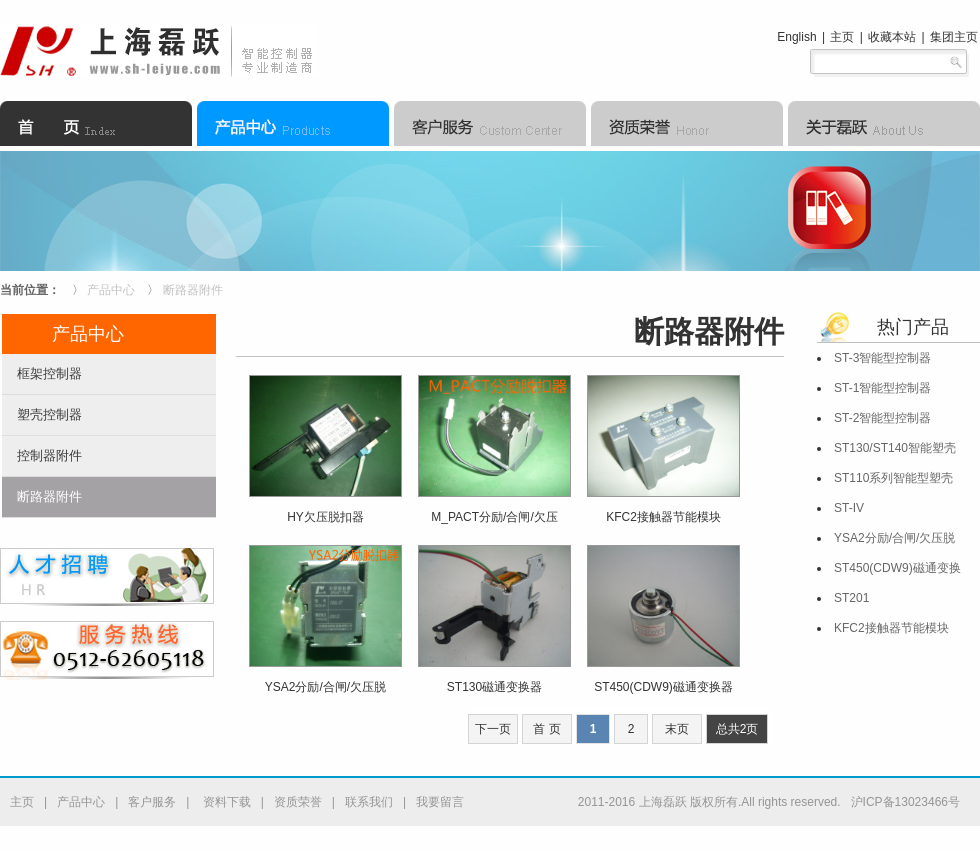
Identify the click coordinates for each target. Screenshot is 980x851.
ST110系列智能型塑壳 (893, 478)
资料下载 (224, 802)
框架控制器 (49, 373)
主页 (842, 37)
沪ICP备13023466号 (905, 802)
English (796, 37)
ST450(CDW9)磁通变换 (897, 568)
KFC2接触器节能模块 (891, 628)
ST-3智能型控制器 (882, 358)
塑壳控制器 (49, 414)
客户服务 (152, 802)
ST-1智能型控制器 (882, 388)
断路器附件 (193, 290)
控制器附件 (49, 455)
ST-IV (849, 508)
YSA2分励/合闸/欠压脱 (894, 538)
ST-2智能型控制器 (882, 418)
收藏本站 (892, 37)
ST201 (851, 598)
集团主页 (954, 37)
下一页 (493, 729)
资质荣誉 (298, 802)
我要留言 (440, 802)
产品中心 (111, 290)
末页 (677, 729)
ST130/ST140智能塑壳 (895, 448)
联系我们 (369, 802)
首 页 (546, 729)
